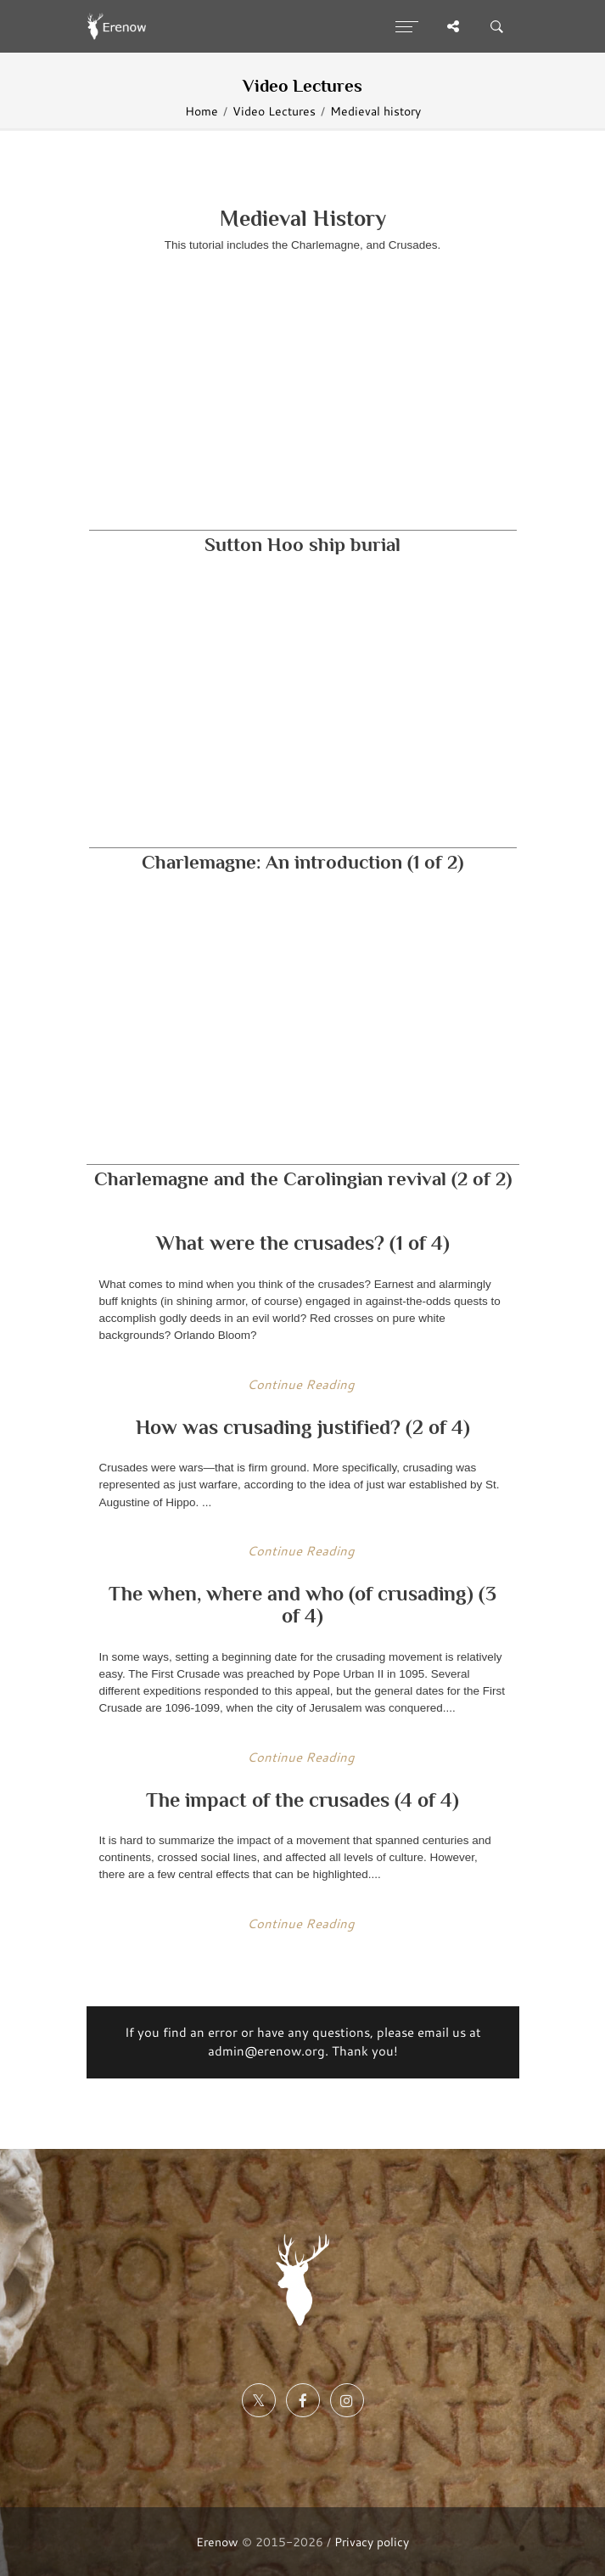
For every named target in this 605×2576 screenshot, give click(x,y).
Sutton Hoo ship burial (302, 544)
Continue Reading (301, 1383)
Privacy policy (371, 2542)
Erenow (217, 2542)
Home (201, 111)
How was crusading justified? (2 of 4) (303, 1426)
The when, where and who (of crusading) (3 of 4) (302, 1604)
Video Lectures (274, 111)
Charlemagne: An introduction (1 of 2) (302, 862)
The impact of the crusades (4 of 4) (302, 1799)
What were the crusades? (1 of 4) (303, 1242)
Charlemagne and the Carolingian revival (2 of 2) (303, 1179)
